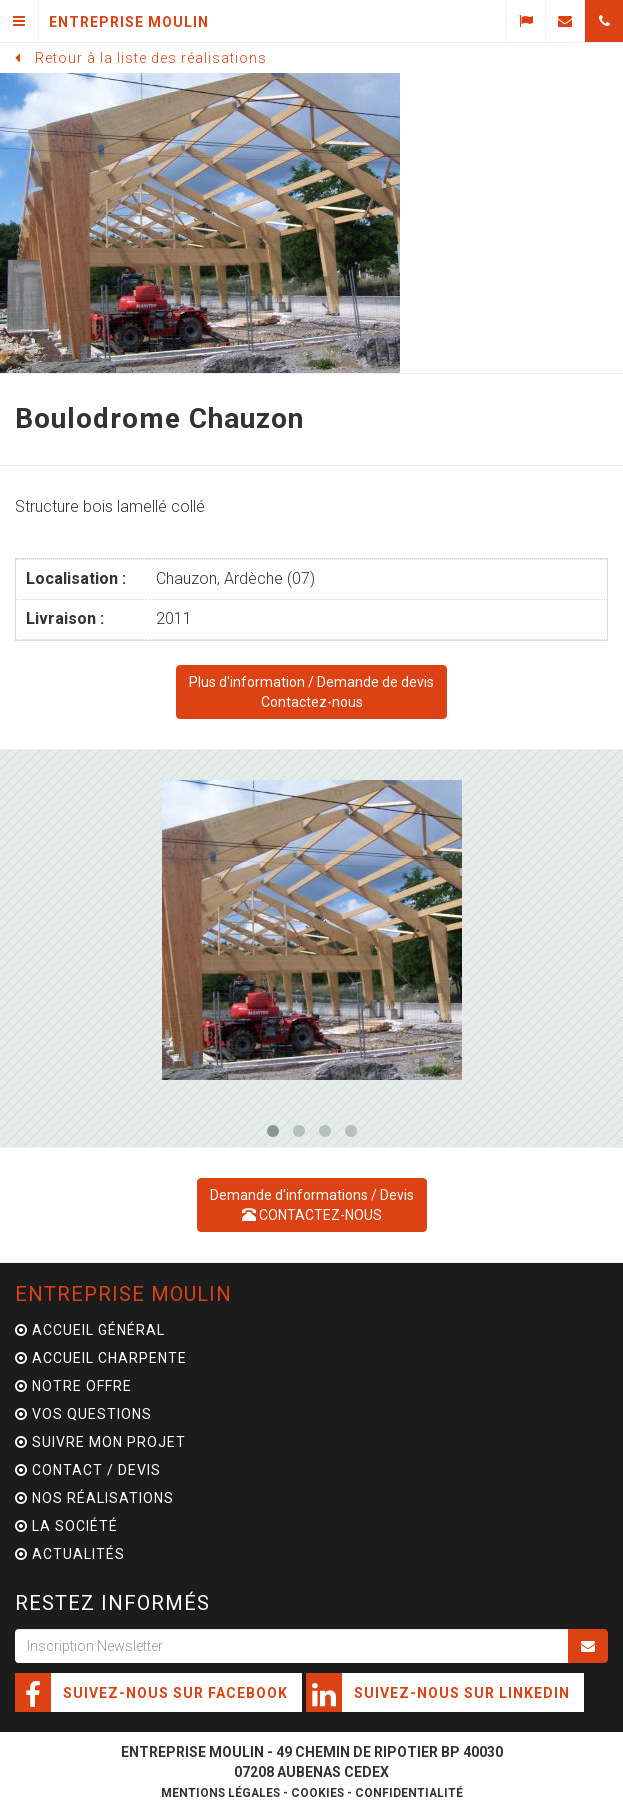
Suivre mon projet (100, 1442)
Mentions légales (220, 1793)
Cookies (317, 1793)
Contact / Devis (88, 1470)
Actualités (70, 1554)
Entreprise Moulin (123, 1294)
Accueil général (90, 1330)
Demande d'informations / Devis (312, 1205)
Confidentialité (409, 1793)
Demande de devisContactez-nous (311, 692)
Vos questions (83, 1414)
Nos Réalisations (94, 1498)
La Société (66, 1526)
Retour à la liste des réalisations (151, 58)
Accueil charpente (101, 1358)
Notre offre (73, 1386)
